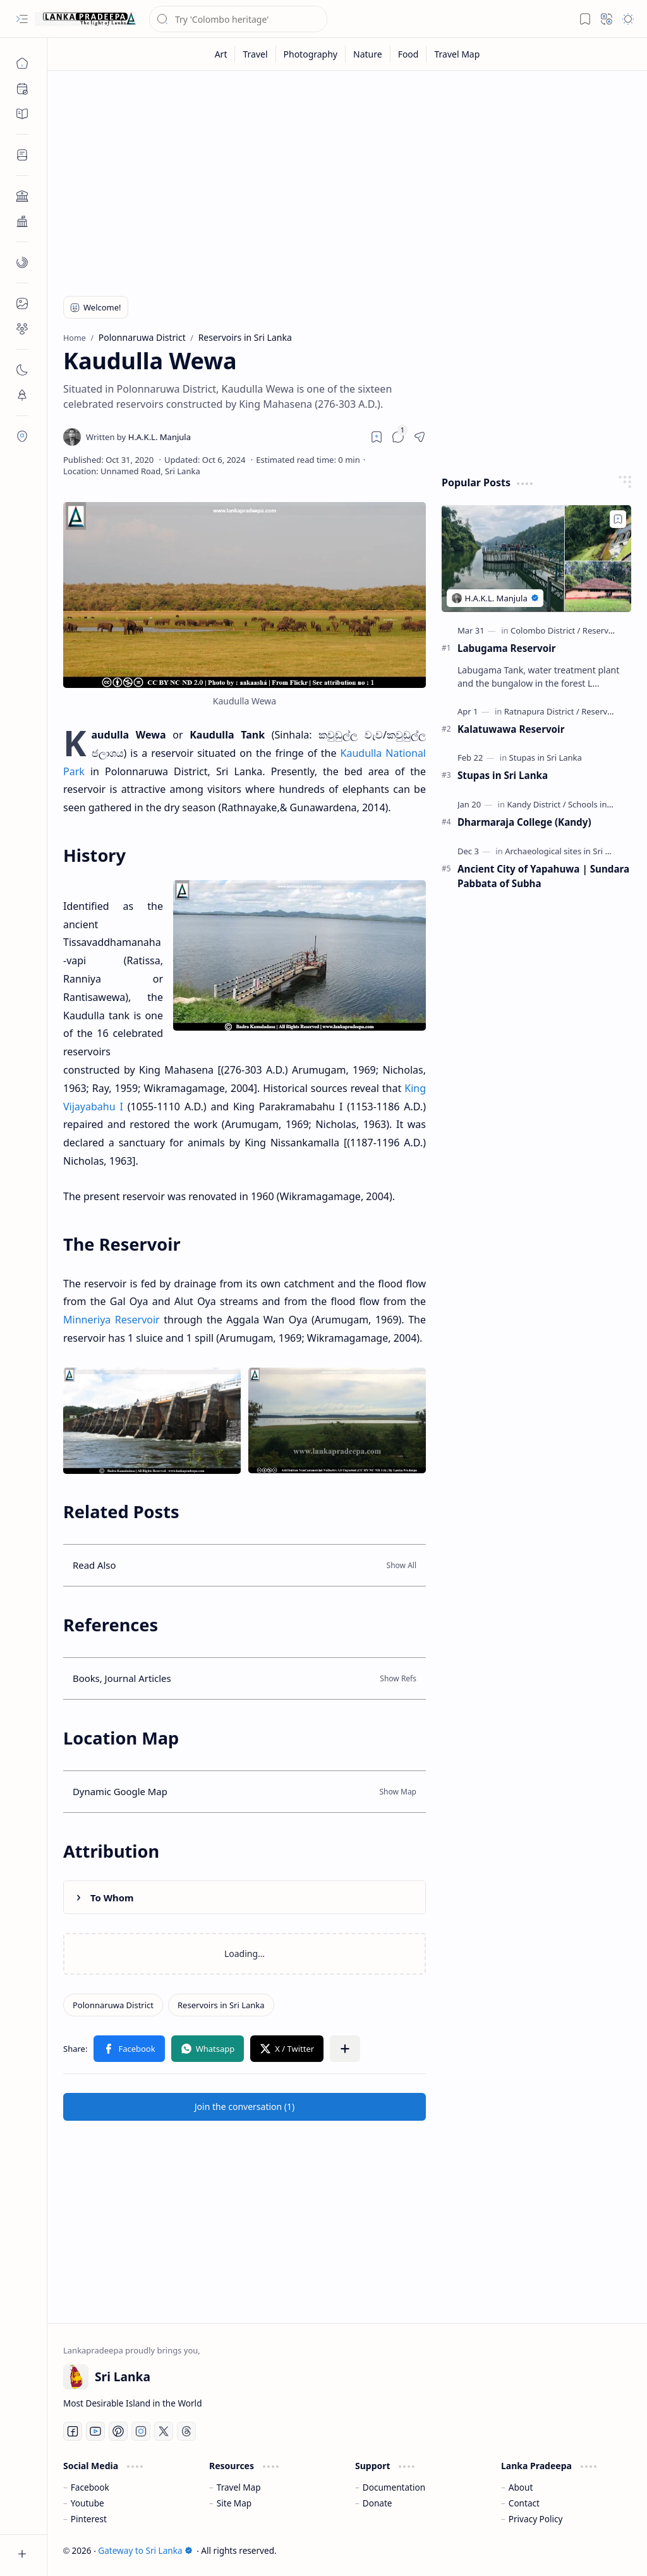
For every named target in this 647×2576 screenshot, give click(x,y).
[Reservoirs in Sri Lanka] (221, 2005)
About (521, 2487)
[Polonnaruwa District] (113, 2005)
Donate (377, 2503)
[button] (22, 18)
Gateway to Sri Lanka (145, 2550)
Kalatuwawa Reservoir (510, 729)
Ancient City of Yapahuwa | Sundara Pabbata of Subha (543, 876)
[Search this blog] (238, 19)
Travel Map (239, 2487)
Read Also (94, 1565)
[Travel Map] (456, 54)
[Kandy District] (536, 804)
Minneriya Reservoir (111, 1320)
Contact (524, 2503)
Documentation (394, 2487)
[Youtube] (95, 2431)
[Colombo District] (545, 630)
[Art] (221, 54)
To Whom (112, 1897)
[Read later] (376, 436)
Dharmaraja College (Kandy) (524, 822)
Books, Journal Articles (122, 1678)
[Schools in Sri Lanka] (606, 804)
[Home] (22, 63)
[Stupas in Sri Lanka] (545, 757)
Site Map (234, 2503)
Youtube (87, 2503)
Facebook (90, 2487)
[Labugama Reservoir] (536, 558)
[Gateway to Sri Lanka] (85, 19)
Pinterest (89, 2519)
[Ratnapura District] (541, 711)
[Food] (408, 54)
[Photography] (311, 54)
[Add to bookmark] (618, 519)
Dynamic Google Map (120, 1791)
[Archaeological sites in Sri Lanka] (569, 851)
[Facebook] (72, 2431)
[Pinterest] (118, 2431)
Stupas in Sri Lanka (502, 775)
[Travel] (255, 54)
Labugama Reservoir (506, 648)
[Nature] (368, 54)
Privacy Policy (536, 2519)
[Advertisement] (347, 178)
